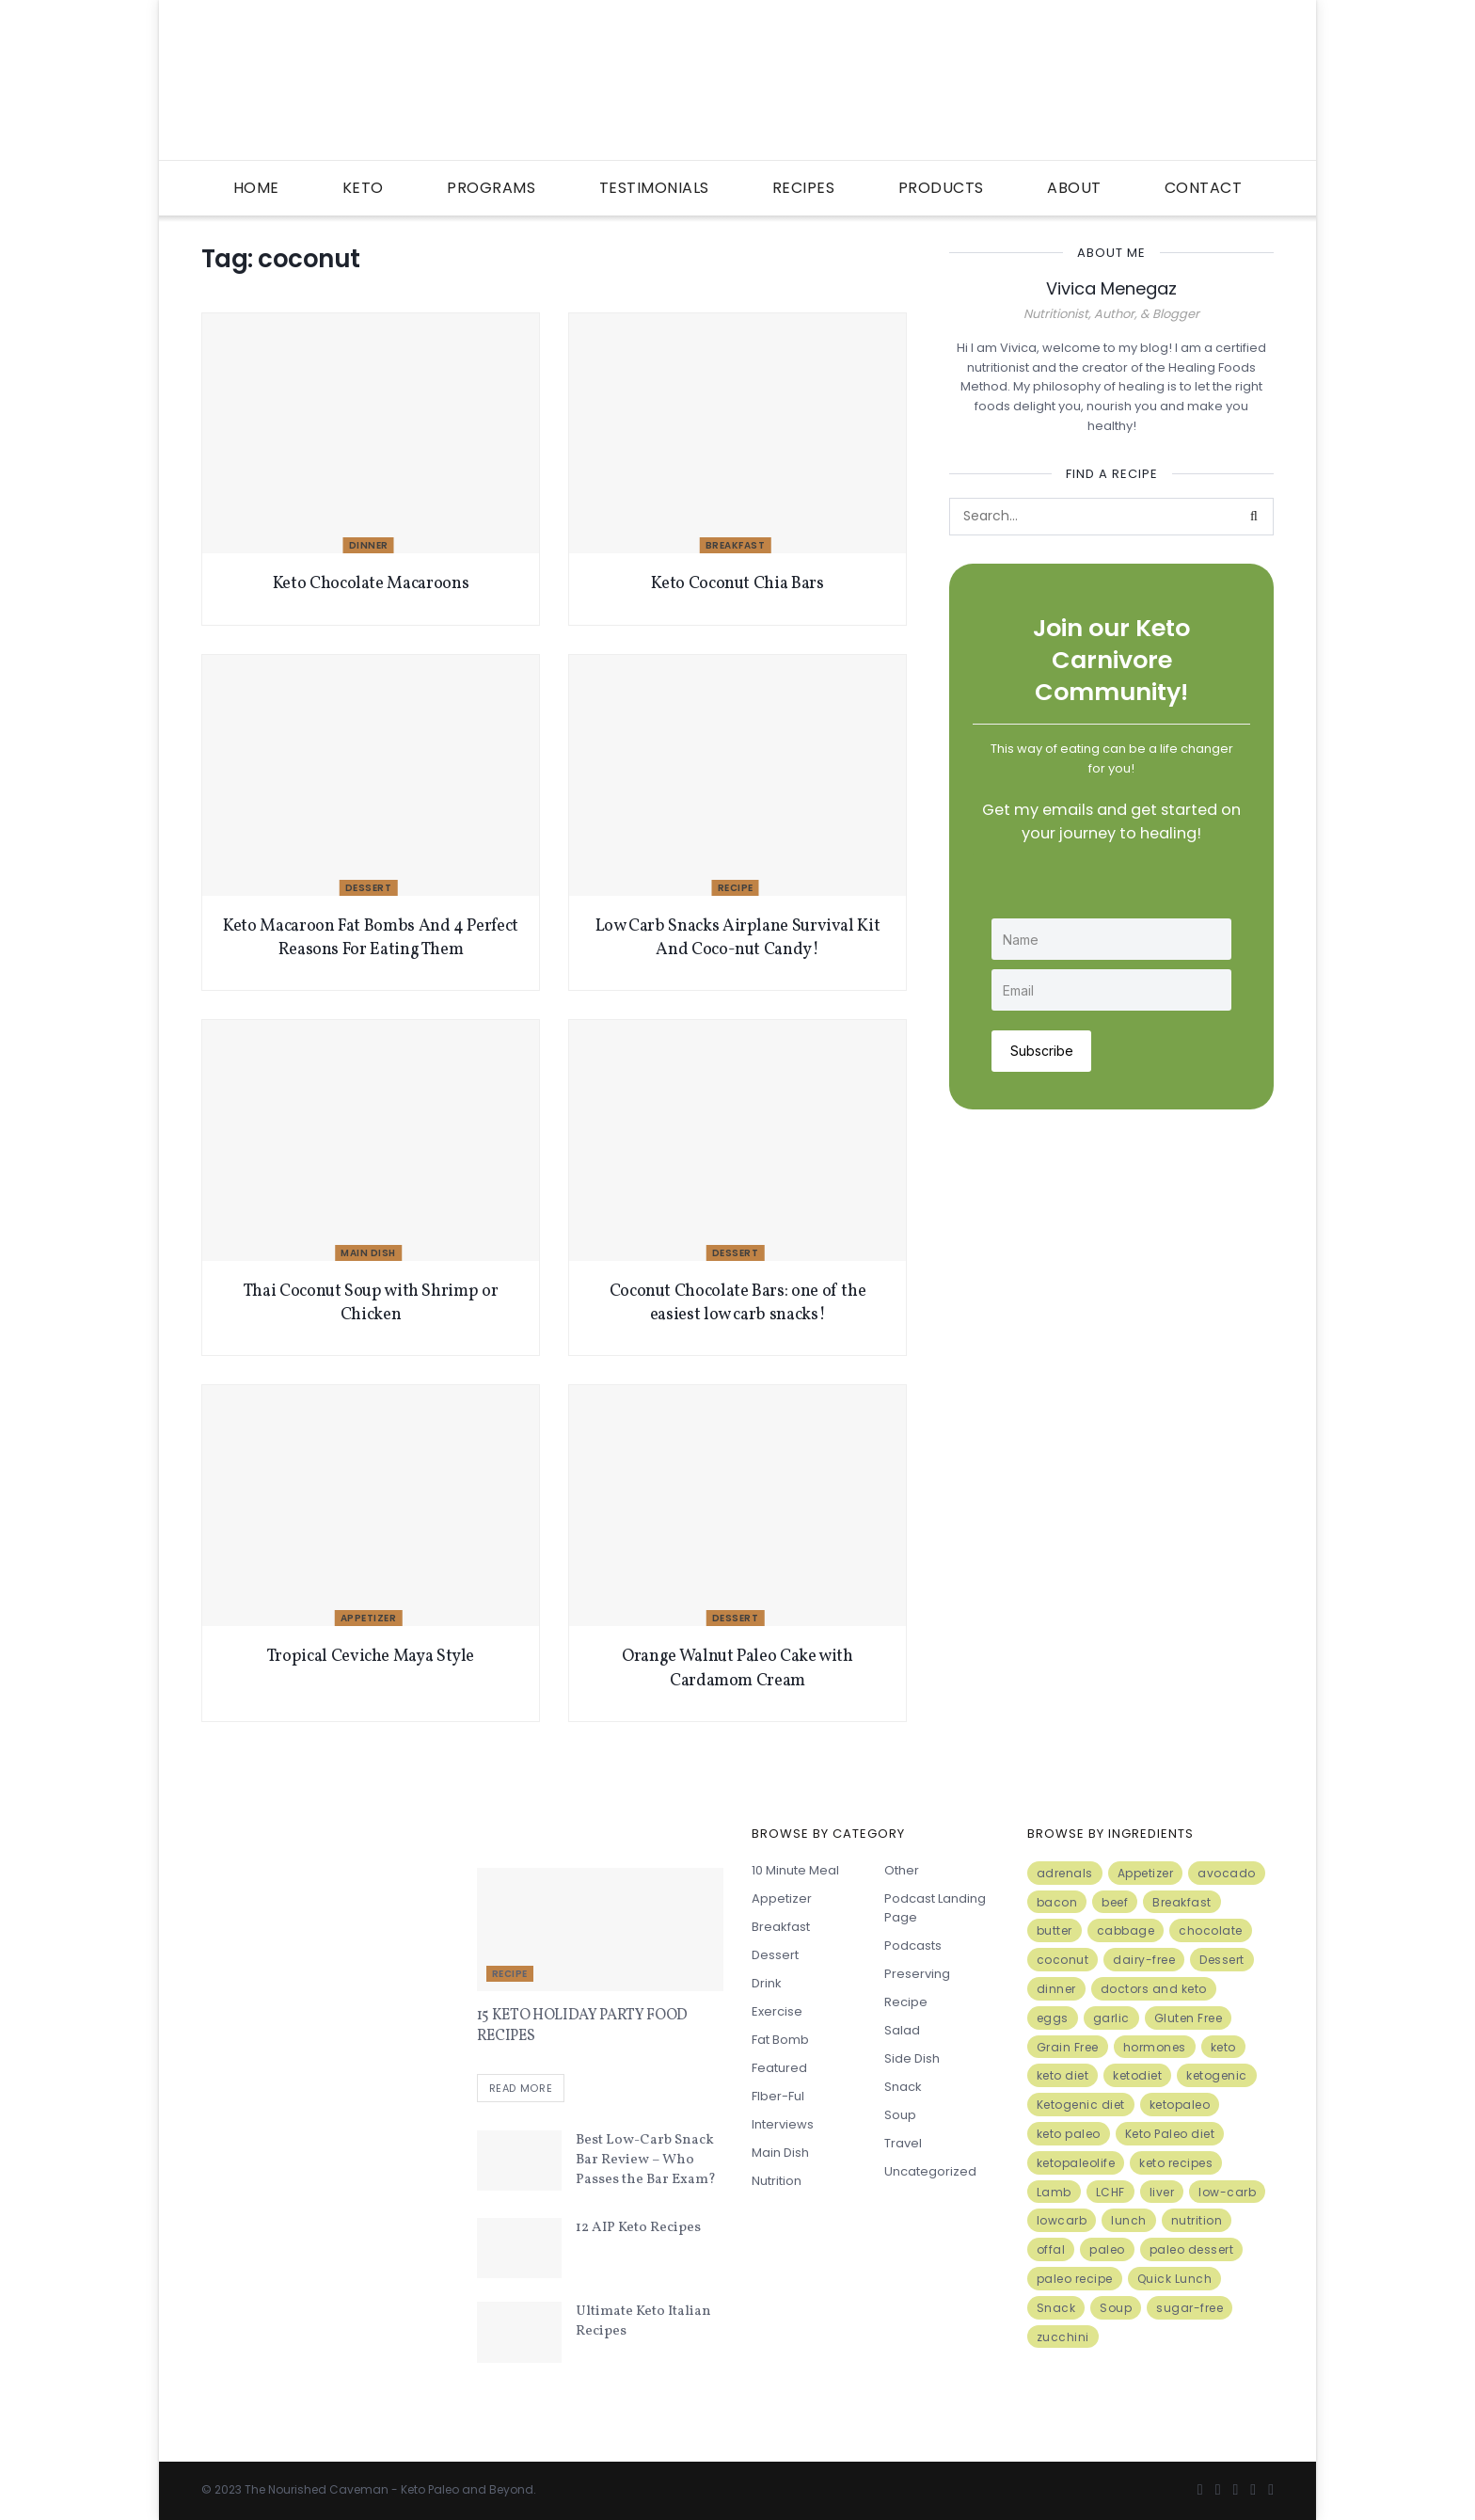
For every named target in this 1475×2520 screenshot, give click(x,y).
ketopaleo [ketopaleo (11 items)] (1180, 2105)
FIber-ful (778, 2096)
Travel (903, 2143)
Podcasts (913, 1945)
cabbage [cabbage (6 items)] (1126, 1930)
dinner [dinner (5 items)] (1056, 1989)
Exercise (777, 2011)
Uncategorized (930, 2171)
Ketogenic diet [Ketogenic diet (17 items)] (1081, 2105)
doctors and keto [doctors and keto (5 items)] (1154, 1989)
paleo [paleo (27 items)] (1107, 2249)
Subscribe (1041, 1050)
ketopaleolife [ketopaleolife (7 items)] (1076, 2163)
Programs (491, 188)
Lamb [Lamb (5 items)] (1054, 2192)
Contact (1204, 188)
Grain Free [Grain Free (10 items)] (1068, 2047)
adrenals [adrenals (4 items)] (1065, 1873)
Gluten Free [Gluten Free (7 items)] (1188, 2018)
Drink (767, 1983)
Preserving (917, 1974)
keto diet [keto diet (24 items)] (1063, 2075)
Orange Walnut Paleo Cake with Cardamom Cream (737, 1668)
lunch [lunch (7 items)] (1129, 2220)
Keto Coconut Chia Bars (737, 584)
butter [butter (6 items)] (1054, 1930)
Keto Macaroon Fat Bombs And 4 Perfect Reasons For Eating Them (370, 938)
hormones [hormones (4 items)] (1154, 2047)
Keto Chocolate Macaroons (370, 584)
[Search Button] (1255, 516)
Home (256, 188)
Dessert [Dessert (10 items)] (1222, 1960)
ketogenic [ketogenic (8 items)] (1216, 2075)
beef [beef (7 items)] (1115, 1902)
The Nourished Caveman (317, 2489)
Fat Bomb (780, 2040)
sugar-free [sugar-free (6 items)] (1189, 2308)
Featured (779, 2068)
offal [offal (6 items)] (1051, 2249)
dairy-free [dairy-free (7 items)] (1144, 1960)
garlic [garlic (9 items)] (1111, 2018)
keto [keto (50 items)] (1223, 2047)
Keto (363, 188)
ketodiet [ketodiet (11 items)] (1137, 2075)
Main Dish (368, 1253)
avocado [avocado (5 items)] (1226, 1873)
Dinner (369, 545)
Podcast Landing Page (935, 1908)
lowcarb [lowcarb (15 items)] (1062, 2220)
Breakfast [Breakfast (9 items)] (1182, 1902)
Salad (902, 2030)
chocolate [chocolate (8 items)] (1211, 1930)
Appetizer (369, 1618)
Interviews (783, 2124)
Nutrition (776, 2181)
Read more (521, 2089)
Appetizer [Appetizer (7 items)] (1146, 1873)
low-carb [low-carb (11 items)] (1227, 2192)
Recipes (803, 188)
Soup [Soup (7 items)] (1116, 2308)
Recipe (735, 888)
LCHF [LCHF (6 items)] (1110, 2192)
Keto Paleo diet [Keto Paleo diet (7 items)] (1170, 2134)
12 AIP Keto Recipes (638, 2228)
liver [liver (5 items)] (1162, 2192)
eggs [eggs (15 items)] (1053, 2018)
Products (941, 188)
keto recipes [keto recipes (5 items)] (1176, 2163)
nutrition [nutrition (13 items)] (1197, 2220)
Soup (900, 2115)
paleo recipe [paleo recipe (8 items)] (1075, 2279)
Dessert (368, 888)
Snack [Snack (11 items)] (1056, 2308)
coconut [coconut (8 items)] (1063, 1960)
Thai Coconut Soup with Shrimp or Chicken (371, 1303)
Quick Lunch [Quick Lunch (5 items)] (1175, 2279)
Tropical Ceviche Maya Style (370, 1656)
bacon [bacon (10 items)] (1057, 1902)
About (1074, 188)
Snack (903, 2087)
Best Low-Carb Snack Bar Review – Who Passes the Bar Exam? (646, 2160)
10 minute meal (795, 1870)
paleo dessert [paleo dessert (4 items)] (1192, 2249)
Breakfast (736, 545)
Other (901, 1870)
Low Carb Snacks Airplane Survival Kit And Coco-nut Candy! (737, 938)
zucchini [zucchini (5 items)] (1063, 2337)
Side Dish (912, 2058)
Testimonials (654, 188)
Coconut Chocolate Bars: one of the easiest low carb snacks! (738, 1303)
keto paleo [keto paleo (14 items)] (1069, 2134)
